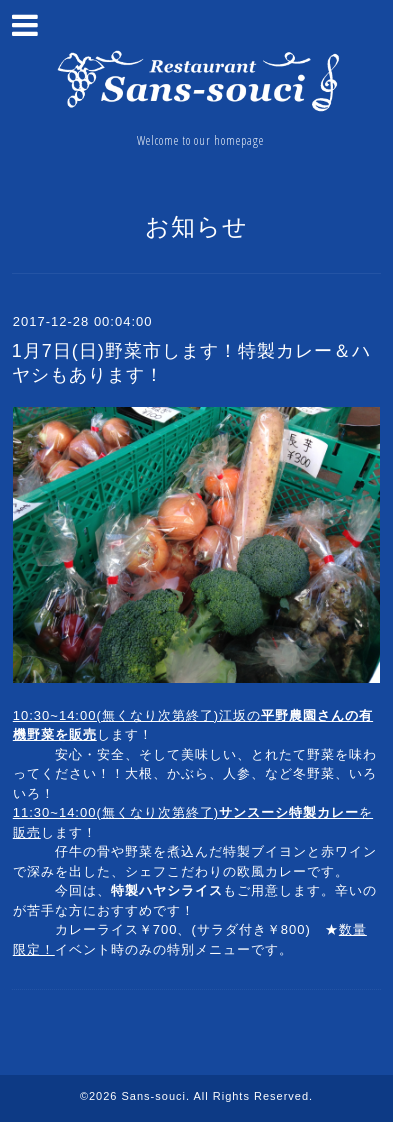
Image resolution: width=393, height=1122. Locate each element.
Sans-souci (154, 1096)
